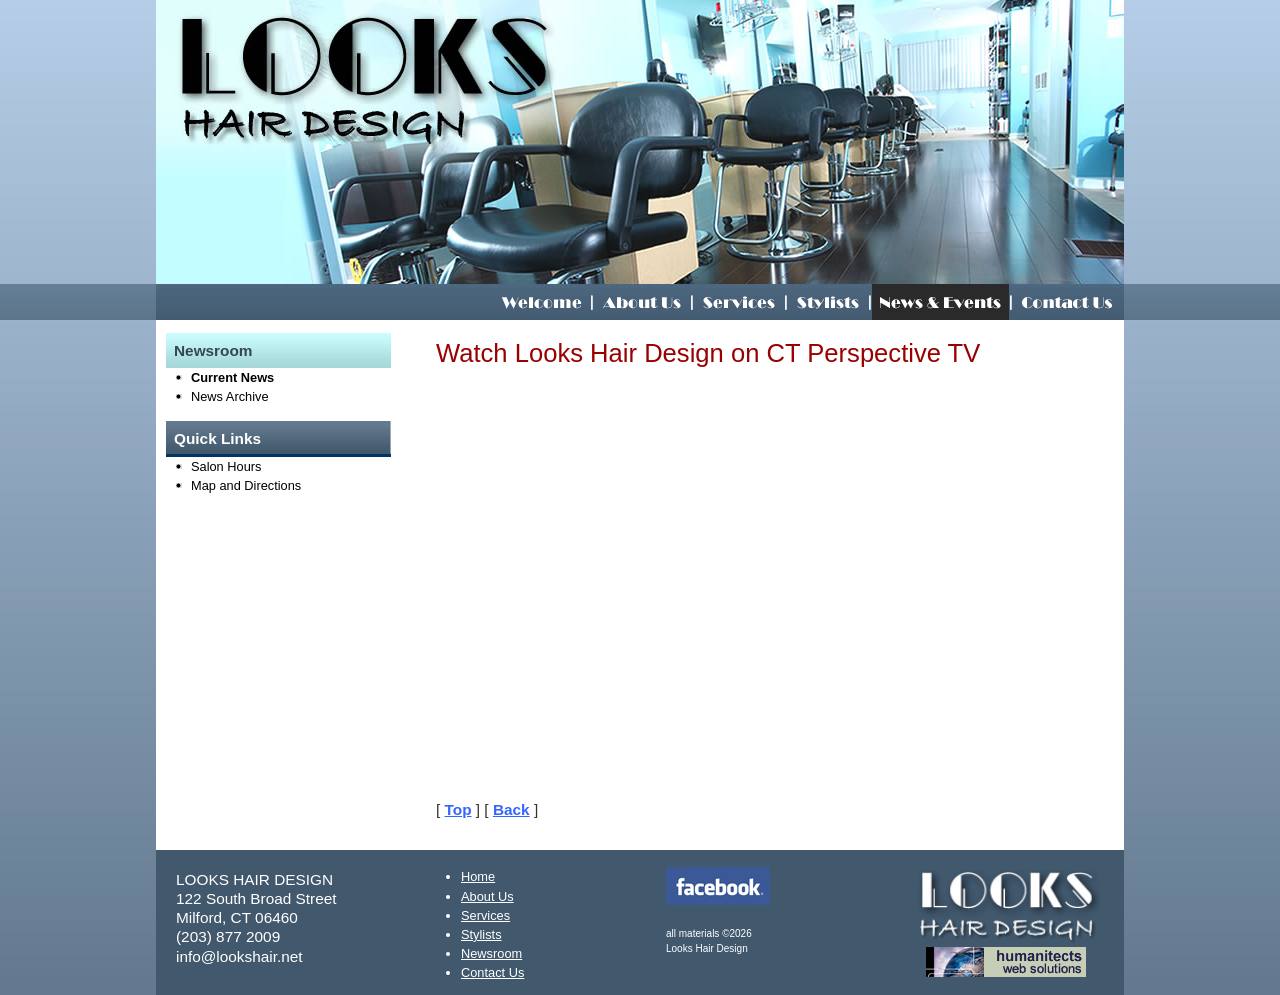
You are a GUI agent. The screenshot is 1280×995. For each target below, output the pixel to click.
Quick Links (217, 438)
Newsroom (213, 350)
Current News (232, 377)
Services (485, 915)
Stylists (481, 934)
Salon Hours (226, 466)
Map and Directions (246, 485)
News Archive (230, 396)
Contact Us (492, 972)
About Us (487, 896)
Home (478, 876)
